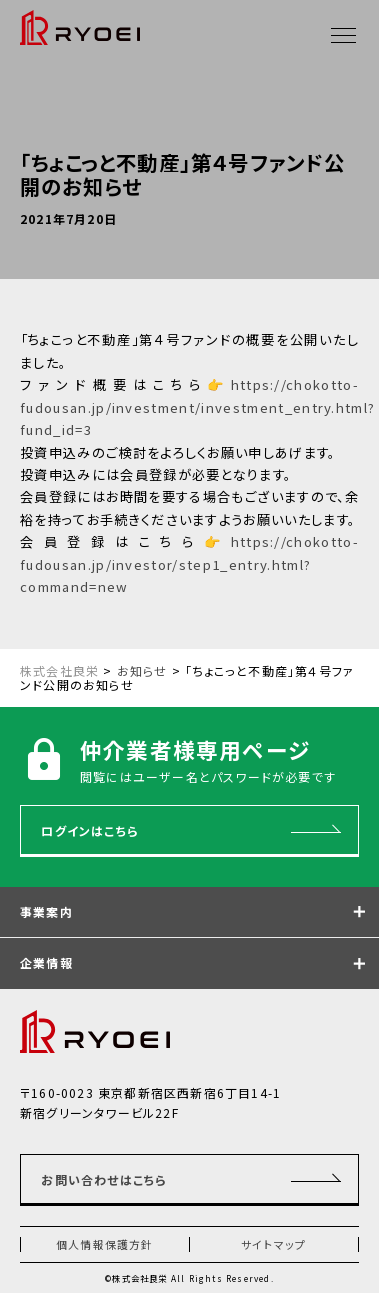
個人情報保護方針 (105, 1244)
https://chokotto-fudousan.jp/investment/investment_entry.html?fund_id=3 (197, 407)
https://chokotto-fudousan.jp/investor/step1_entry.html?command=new (189, 564)
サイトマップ (273, 1244)
